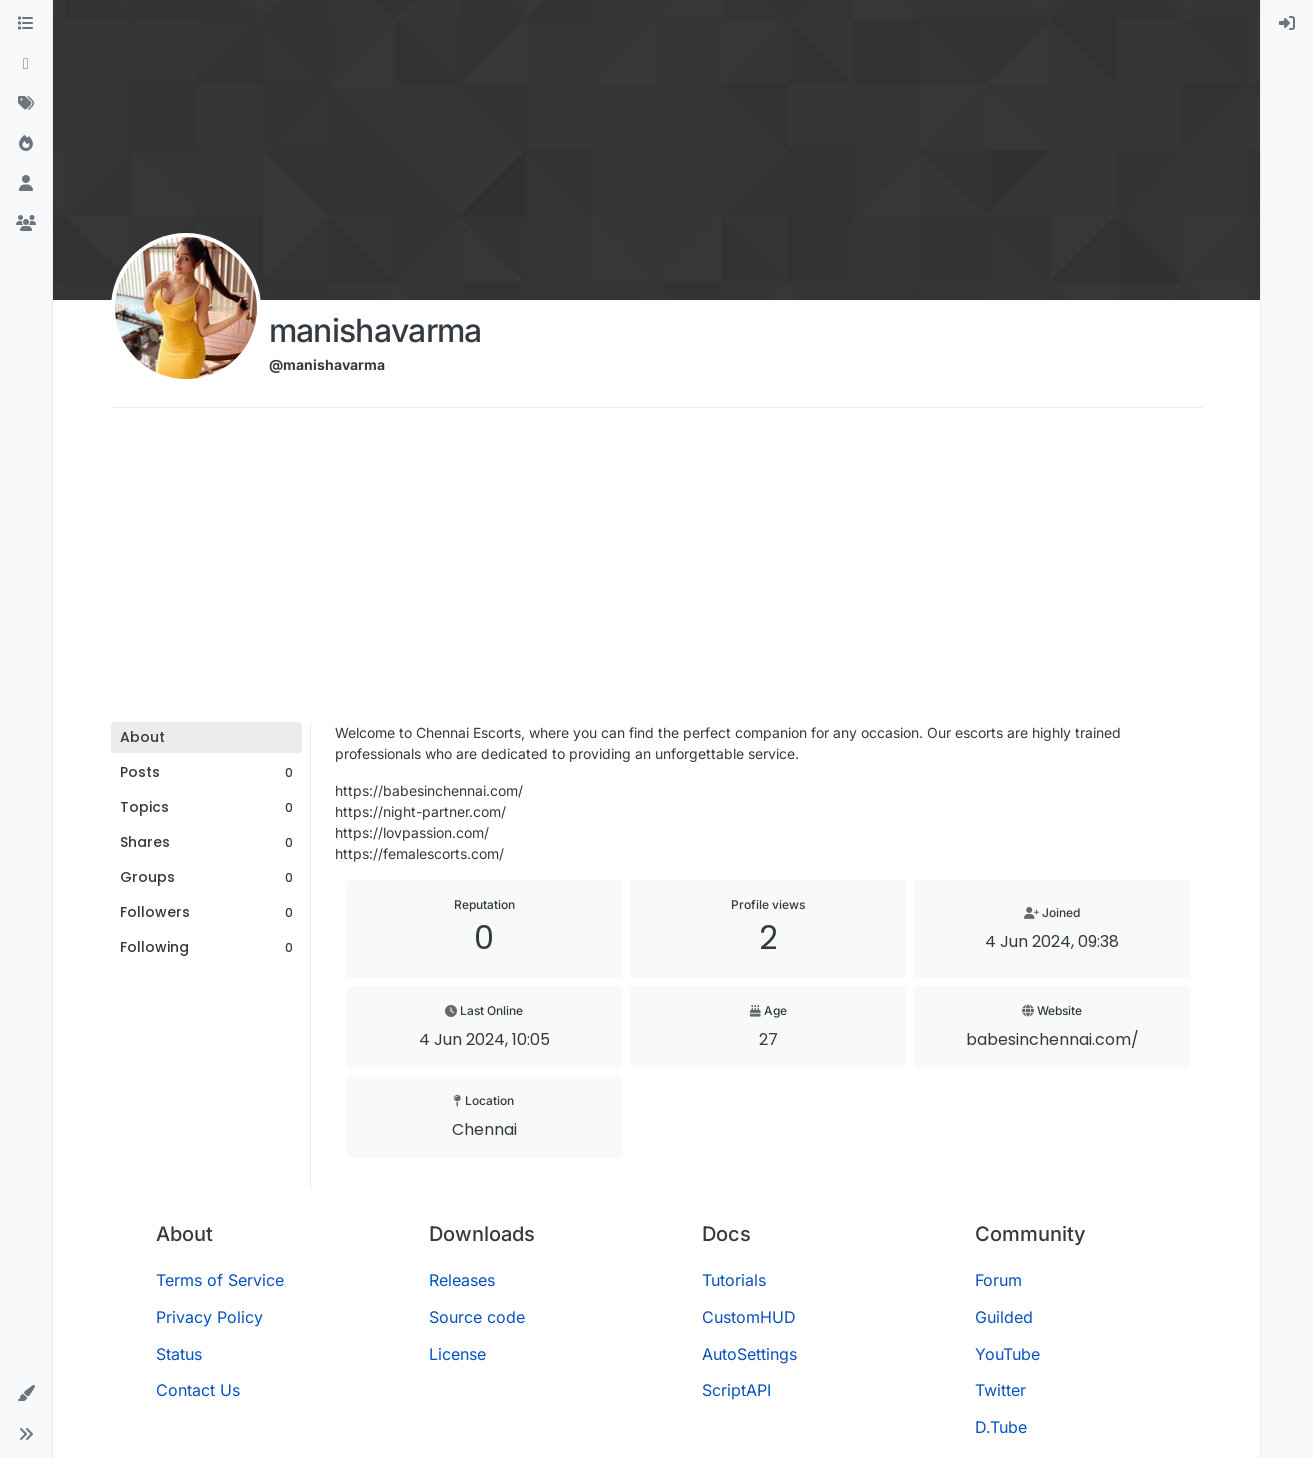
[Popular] (26, 144)
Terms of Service (220, 1280)
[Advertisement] (657, 572)
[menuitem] (1287, 24)
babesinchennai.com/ (1052, 1039)
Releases (462, 1280)
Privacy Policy (209, 1317)
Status (179, 1354)
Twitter (1000, 1390)
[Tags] (26, 104)
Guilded (1004, 1317)
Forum (998, 1280)
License (457, 1354)
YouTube (1007, 1354)
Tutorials (734, 1280)
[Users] (26, 184)
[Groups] (26, 224)
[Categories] (26, 24)
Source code (477, 1317)
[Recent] (26, 64)
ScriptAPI (736, 1390)
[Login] (1287, 24)
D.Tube (1001, 1427)
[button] (26, 1394)
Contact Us (198, 1390)
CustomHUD (749, 1317)
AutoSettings (749, 1354)
